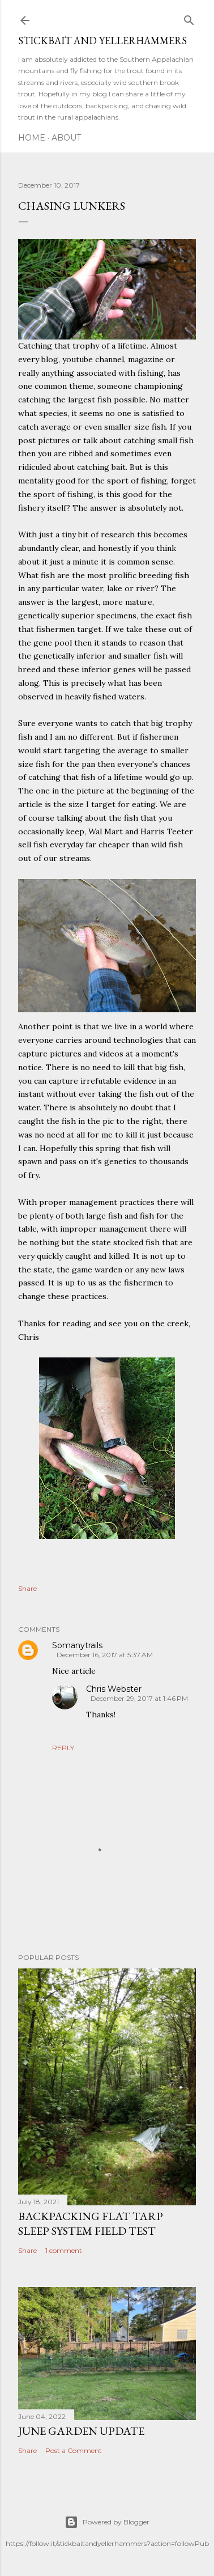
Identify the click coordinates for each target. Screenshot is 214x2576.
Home (31, 138)
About (66, 138)
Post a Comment (73, 2450)
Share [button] (27, 1588)
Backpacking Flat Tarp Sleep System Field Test (90, 2223)
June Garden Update (81, 2431)
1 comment (63, 2250)
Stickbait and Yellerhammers (102, 40)
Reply (63, 1747)
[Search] (189, 18)
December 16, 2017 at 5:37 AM (105, 1654)
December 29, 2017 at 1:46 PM (139, 1698)
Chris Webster (114, 1689)
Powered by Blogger (107, 2522)
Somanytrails (77, 1645)
